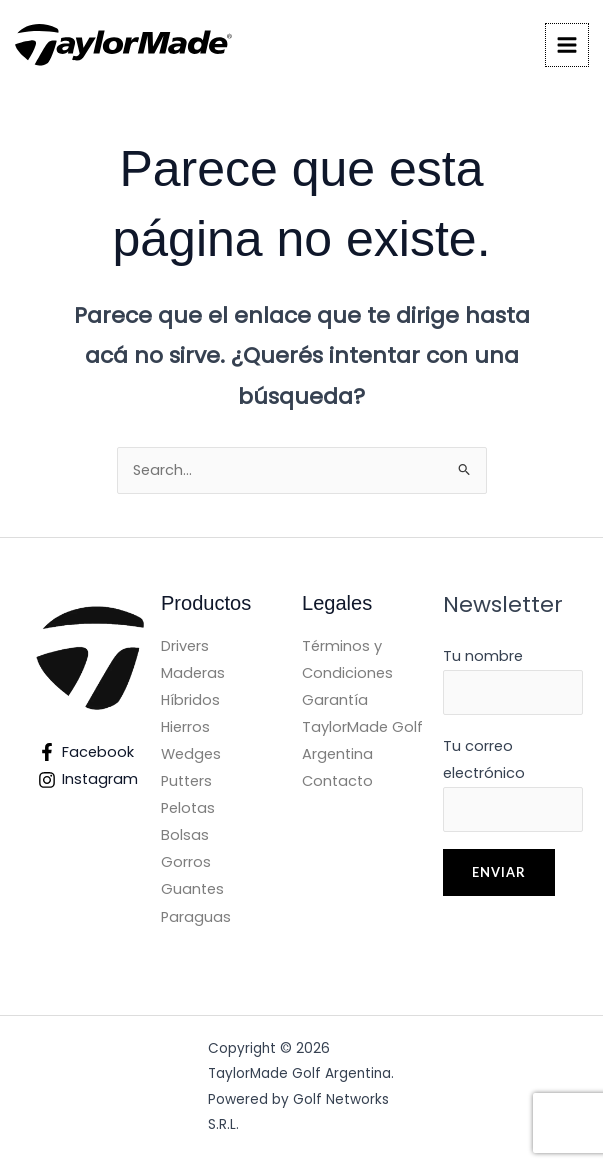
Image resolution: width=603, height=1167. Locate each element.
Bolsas (185, 835)
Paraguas (196, 917)
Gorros (186, 862)
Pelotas (188, 808)
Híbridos (190, 700)
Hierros (185, 727)
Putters (186, 781)
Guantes (192, 889)
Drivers (185, 646)
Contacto (337, 781)
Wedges (191, 754)
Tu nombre (513, 680)
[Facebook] (87, 752)
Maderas (193, 673)
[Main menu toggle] (567, 45)
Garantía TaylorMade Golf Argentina (362, 727)
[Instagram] (89, 780)
